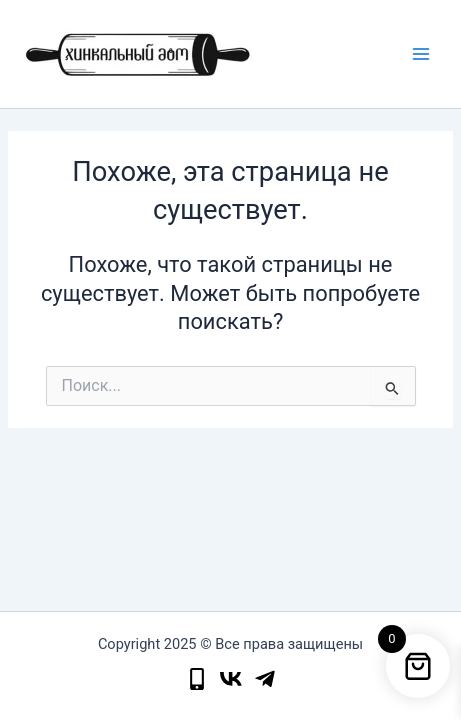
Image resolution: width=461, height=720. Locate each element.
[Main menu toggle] (421, 54)
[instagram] (231, 679)
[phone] (197, 679)
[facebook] (265, 679)
